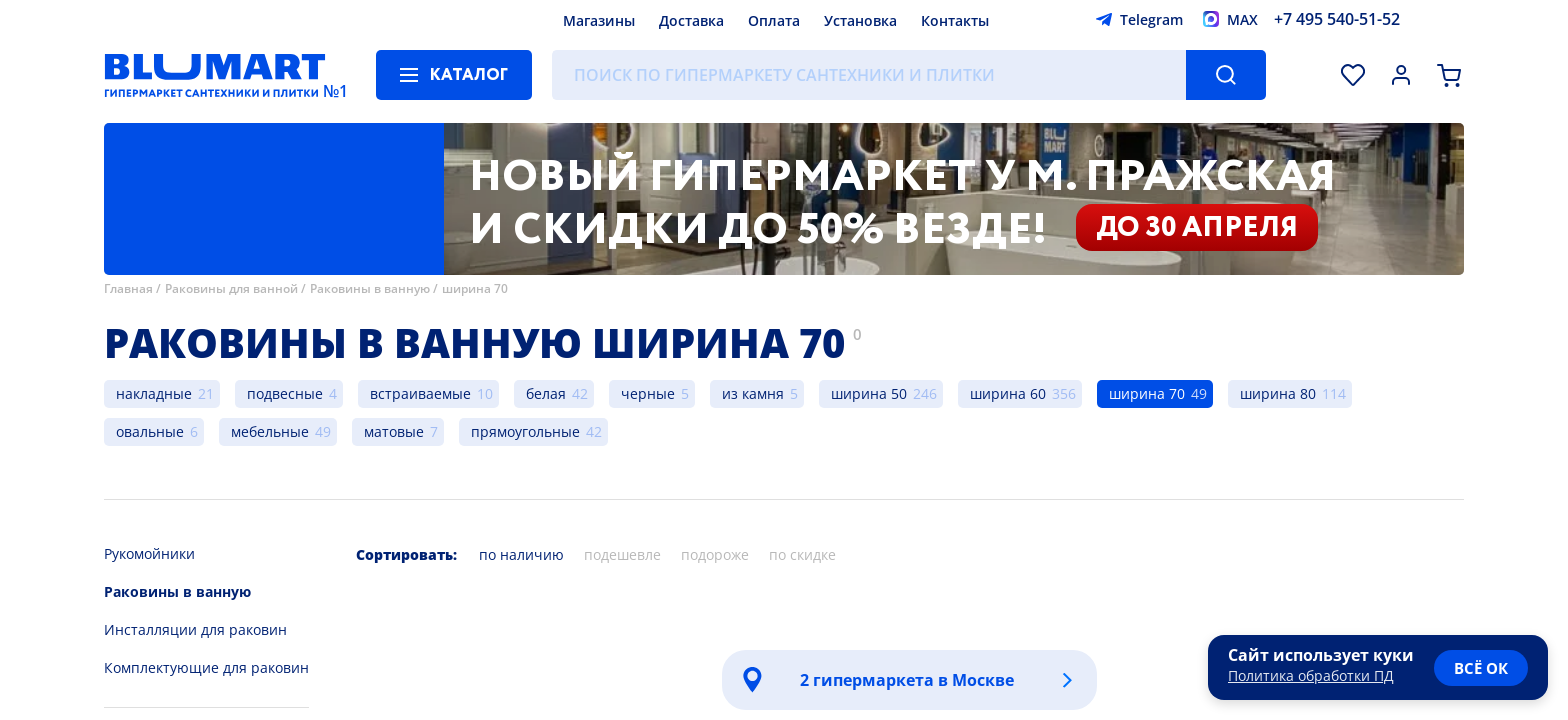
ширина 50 (869, 393)
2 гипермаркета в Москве (907, 680)
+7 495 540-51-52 (1337, 19)
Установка (860, 20)
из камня (753, 393)
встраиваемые (420, 393)
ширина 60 (1008, 393)
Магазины (599, 20)
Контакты (955, 20)
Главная (128, 288)
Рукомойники (149, 553)
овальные (150, 431)
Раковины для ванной (231, 288)
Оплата (774, 20)
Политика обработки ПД (1311, 675)
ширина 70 (475, 288)
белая (546, 393)
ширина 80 (1278, 393)
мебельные (270, 431)
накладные (154, 393)
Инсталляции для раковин (195, 629)
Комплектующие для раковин (206, 667)
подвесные (285, 393)
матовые (394, 431)
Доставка (691, 20)
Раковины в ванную (370, 288)
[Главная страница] (215, 75)
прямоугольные (525, 431)
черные (648, 393)
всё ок (1481, 668)
